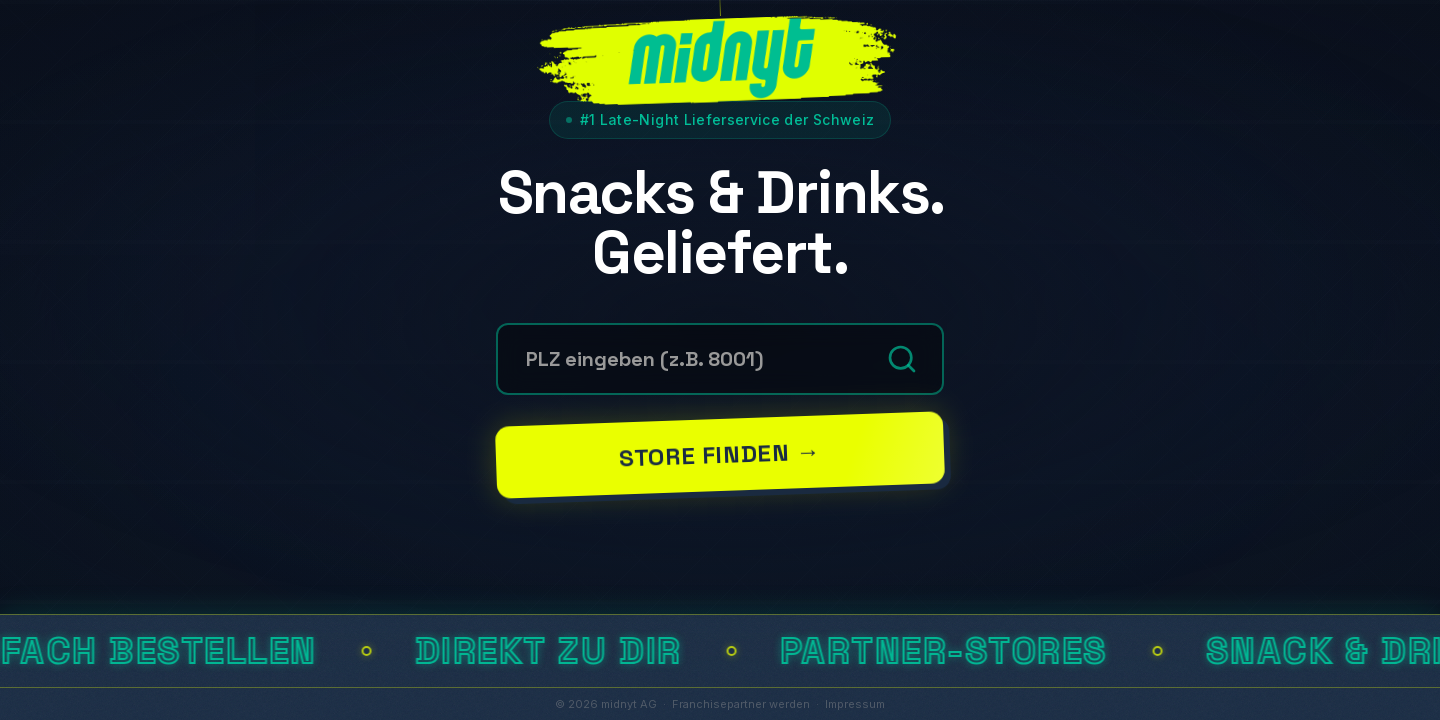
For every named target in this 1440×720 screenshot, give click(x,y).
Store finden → (720, 454)
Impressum (855, 704)
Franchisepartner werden (741, 704)
